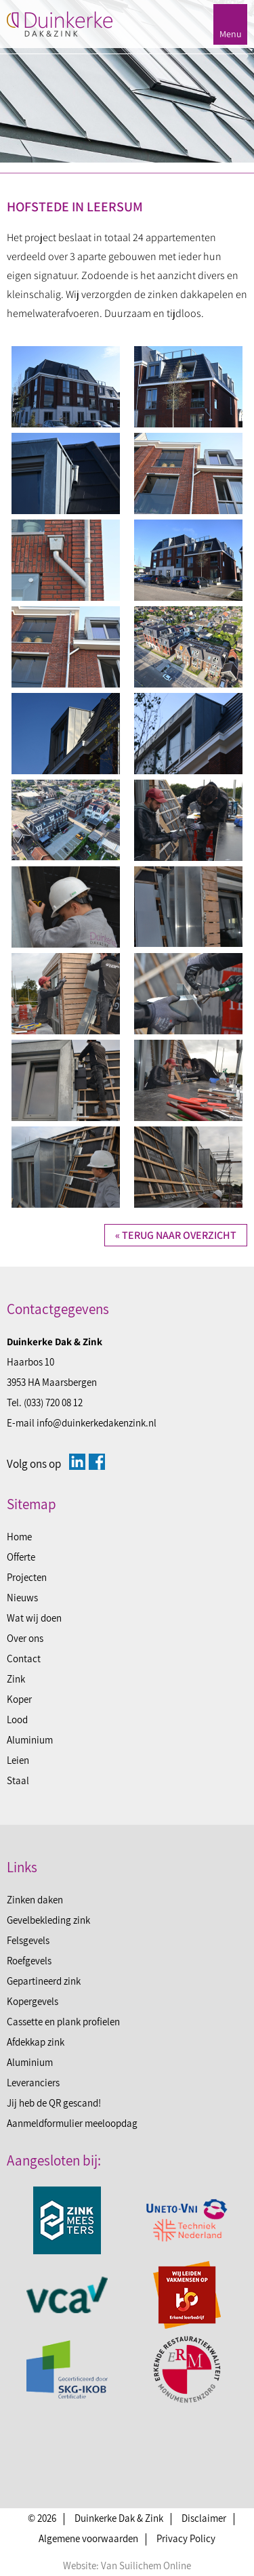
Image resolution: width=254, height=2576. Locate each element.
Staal (18, 1780)
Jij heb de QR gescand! (54, 2102)
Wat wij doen (34, 1617)
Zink (16, 1678)
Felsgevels (28, 1940)
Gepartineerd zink (44, 1981)
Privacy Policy (185, 2538)
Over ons (25, 1638)
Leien (18, 1760)
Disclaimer (204, 2518)
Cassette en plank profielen (63, 2021)
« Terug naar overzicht (175, 1235)
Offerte (21, 1556)
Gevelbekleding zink (48, 1920)
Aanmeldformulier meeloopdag (72, 2123)
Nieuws (22, 1597)
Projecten (27, 1577)
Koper (19, 1699)
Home (19, 1536)
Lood (17, 1719)
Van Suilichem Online (146, 2565)
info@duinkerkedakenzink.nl (96, 1422)
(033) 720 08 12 (53, 1402)
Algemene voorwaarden (88, 2538)
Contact (24, 1658)
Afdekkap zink (35, 2041)
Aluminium (30, 1739)
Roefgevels (29, 1960)
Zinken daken (35, 1899)
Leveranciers (33, 2082)
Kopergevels (32, 2001)
